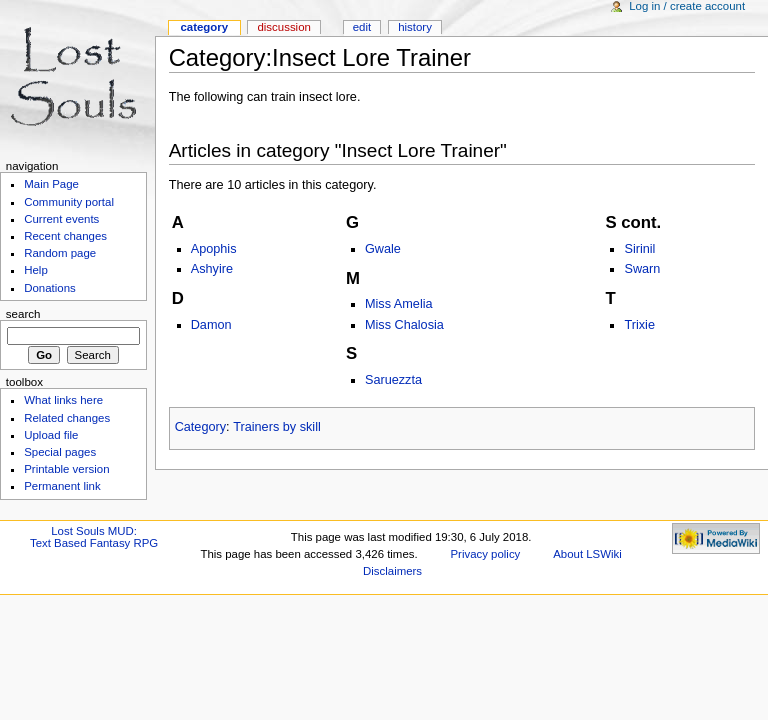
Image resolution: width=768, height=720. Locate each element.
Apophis (214, 249)
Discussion (283, 27)
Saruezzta (393, 380)
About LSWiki (587, 554)
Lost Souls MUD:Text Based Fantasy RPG (94, 537)
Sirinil (639, 249)
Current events (61, 219)
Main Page (51, 184)
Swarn (642, 269)
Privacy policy (486, 554)
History (415, 27)
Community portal (69, 202)
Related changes (67, 418)
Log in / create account (687, 6)
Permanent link (62, 486)
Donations (50, 288)
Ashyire (212, 269)
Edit (362, 27)
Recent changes (65, 236)
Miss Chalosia (404, 325)
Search (23, 314)
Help (36, 270)
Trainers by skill (277, 427)
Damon (211, 325)
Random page (60, 253)
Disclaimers (392, 571)
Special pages (60, 452)
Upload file (51, 435)
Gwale (383, 249)
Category (200, 427)
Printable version (66, 469)
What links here (63, 400)
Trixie (639, 325)
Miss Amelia (399, 304)
